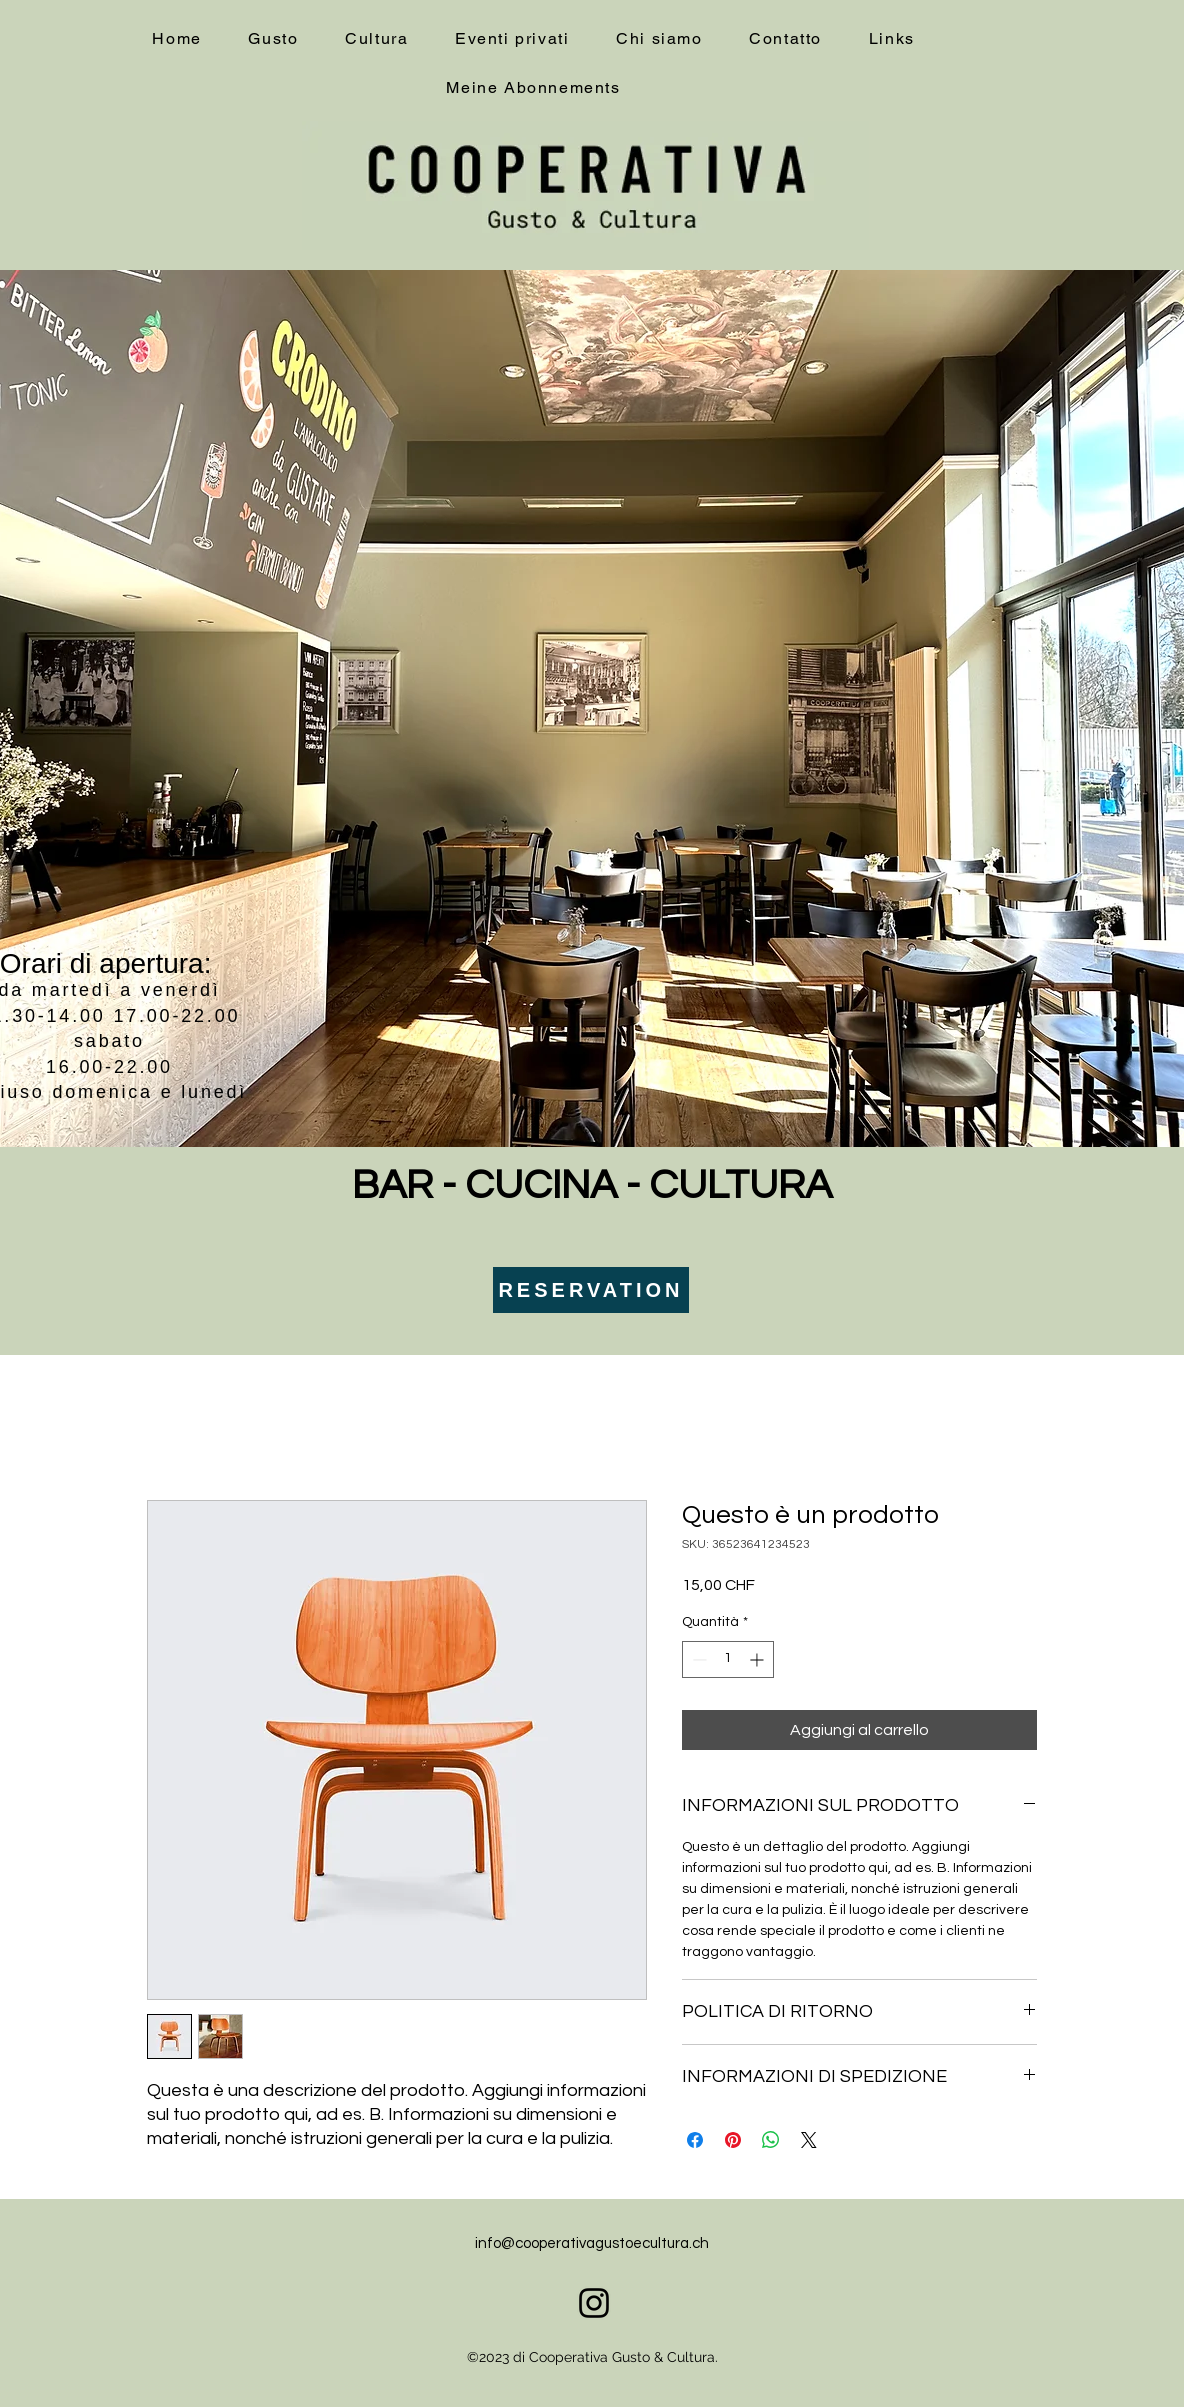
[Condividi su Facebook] (695, 2140)
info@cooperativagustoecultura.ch (592, 2243)
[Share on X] (809, 2140)
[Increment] (758, 1659)
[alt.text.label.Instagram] (594, 2303)
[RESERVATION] (591, 1290)
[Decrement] (697, 1659)
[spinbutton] (728, 1659)
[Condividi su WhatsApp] (771, 2140)
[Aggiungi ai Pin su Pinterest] (733, 2140)
